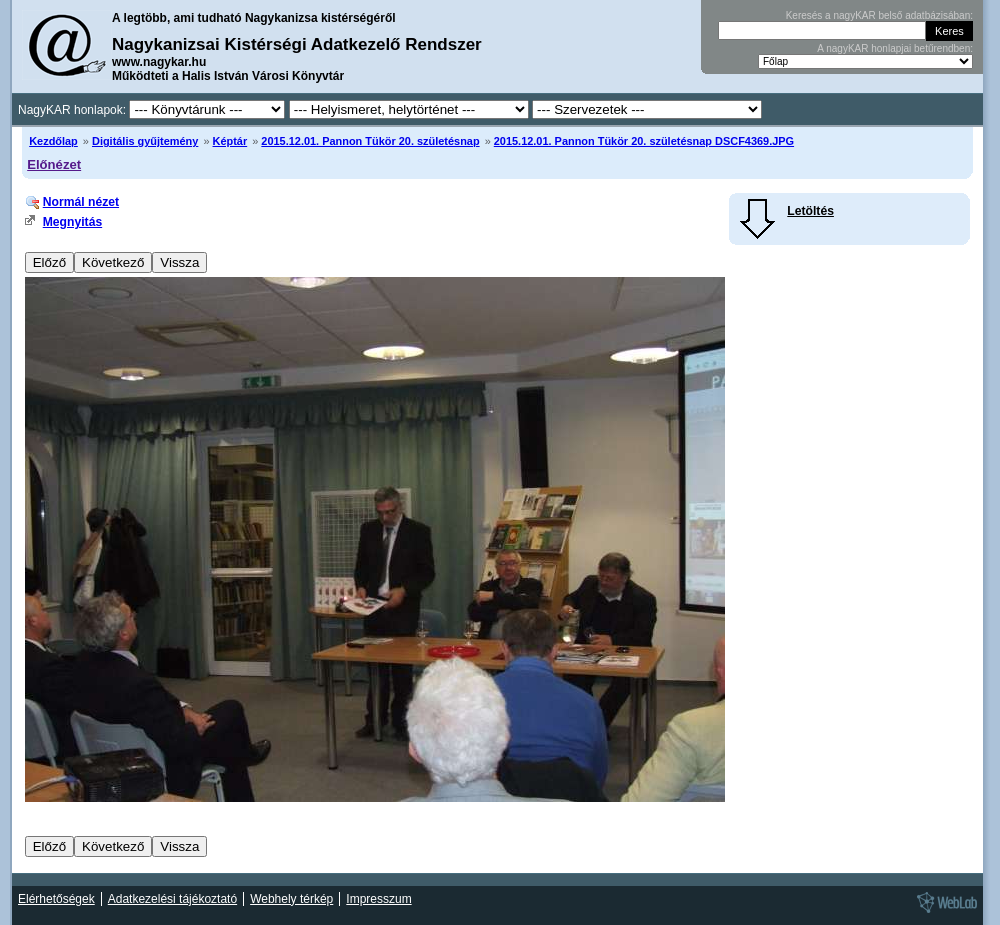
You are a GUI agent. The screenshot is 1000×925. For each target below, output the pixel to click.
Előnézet (54, 164)
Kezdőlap (53, 141)
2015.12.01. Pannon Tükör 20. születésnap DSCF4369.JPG (644, 141)
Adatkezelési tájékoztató (172, 899)
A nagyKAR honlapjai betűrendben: (895, 48)
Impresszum (378, 899)
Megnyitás (72, 222)
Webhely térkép (291, 899)
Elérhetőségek (56, 899)
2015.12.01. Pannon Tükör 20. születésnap (370, 141)
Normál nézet (81, 202)
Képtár (230, 141)
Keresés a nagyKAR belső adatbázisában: (879, 15)
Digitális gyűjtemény (145, 141)
